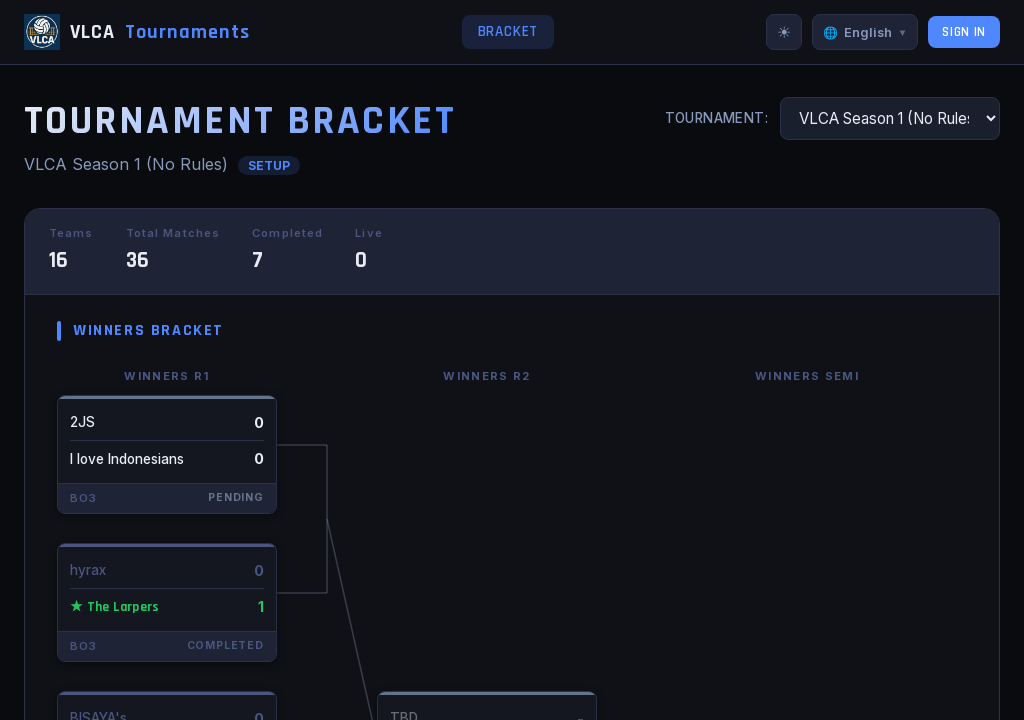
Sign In (964, 32)
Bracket (508, 31)
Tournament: (717, 118)
